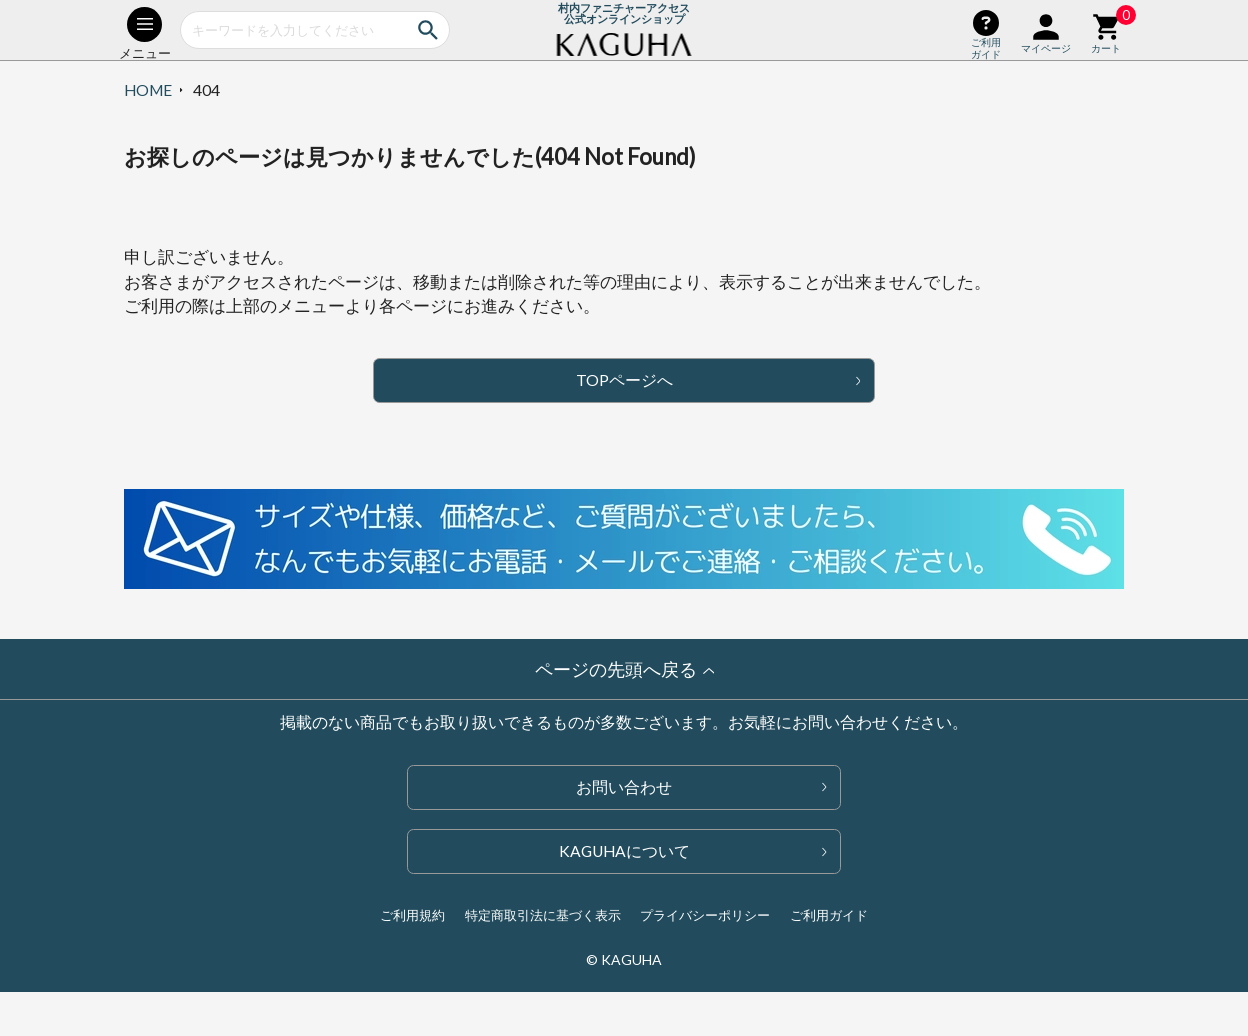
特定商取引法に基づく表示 (543, 915)
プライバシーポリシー (705, 915)
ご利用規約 (412, 915)
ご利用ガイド (829, 915)
